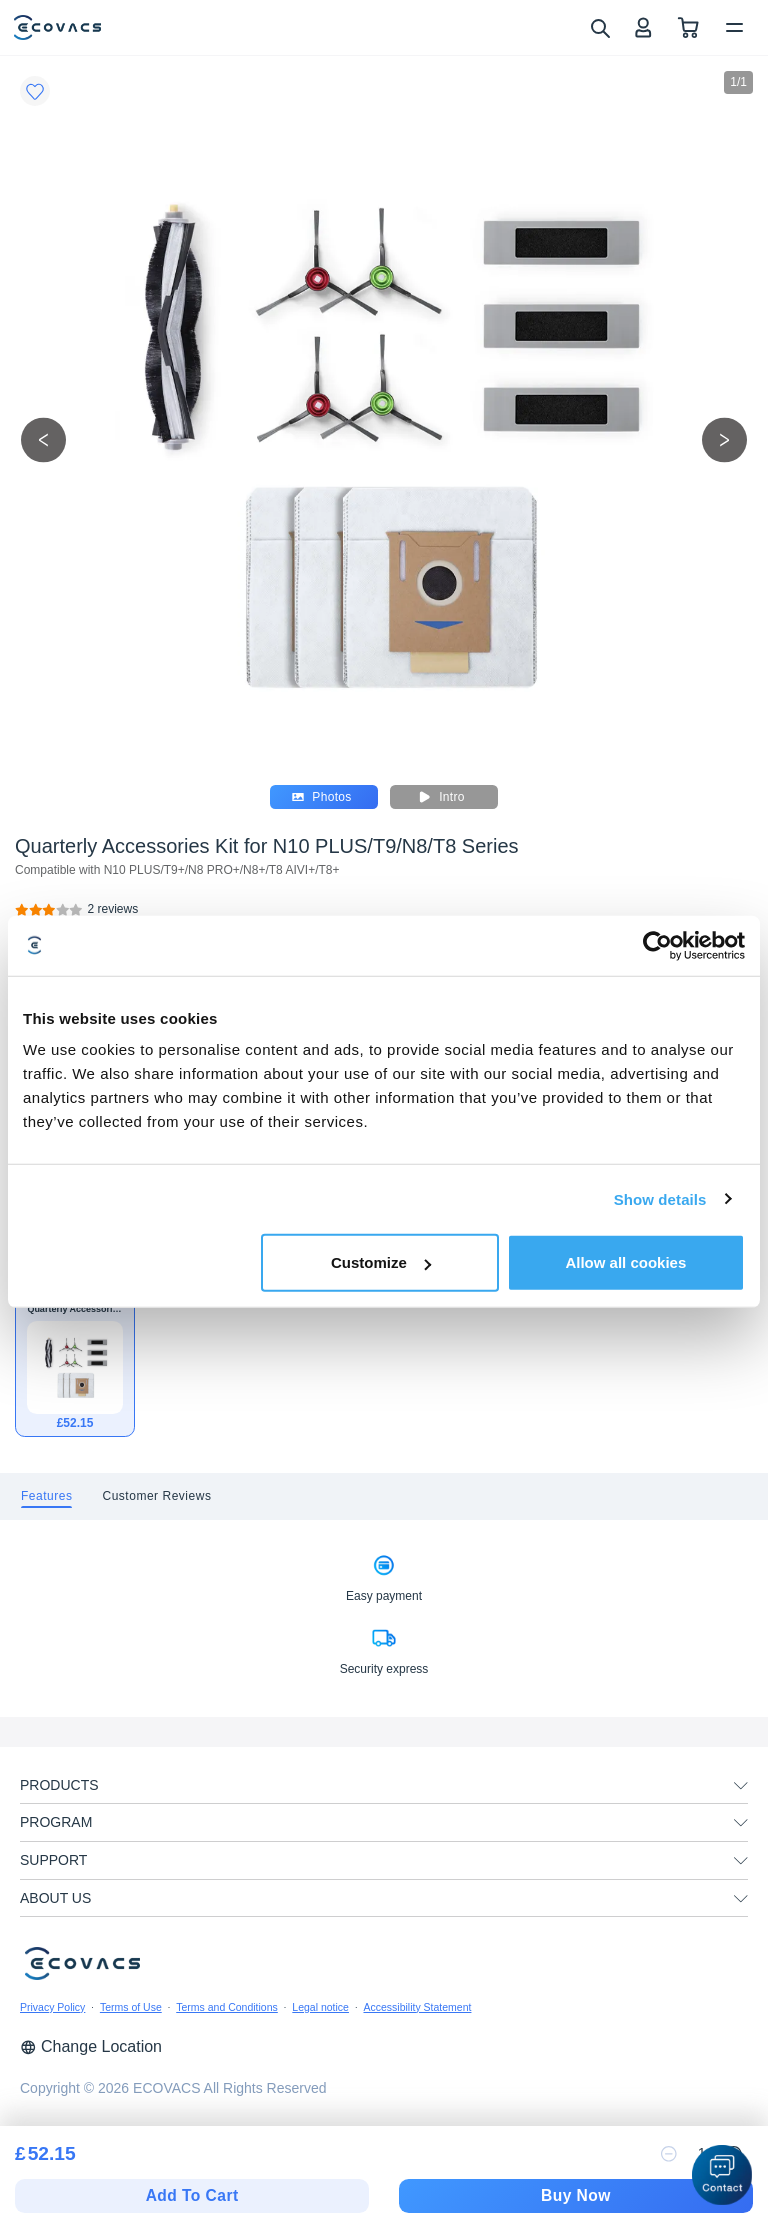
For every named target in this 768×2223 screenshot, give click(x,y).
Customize (381, 1262)
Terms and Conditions (227, 2007)
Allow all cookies (625, 1262)
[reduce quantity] (669, 2154)
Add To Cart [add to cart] (192, 2195)
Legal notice (320, 2007)
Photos (321, 797)
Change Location (91, 2046)
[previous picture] (43, 439)
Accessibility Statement (417, 2007)
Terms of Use (131, 2007)
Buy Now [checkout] (576, 2195)
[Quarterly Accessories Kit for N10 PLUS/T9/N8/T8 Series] (113, 909)
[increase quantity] (734, 2154)
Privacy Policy (52, 2007)
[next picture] (724, 439)
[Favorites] (35, 91)
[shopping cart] (688, 27)
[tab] (46, 1496)
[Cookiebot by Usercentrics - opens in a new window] (657, 945)
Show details (660, 1198)
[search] (599, 27)
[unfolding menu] (741, 1786)
